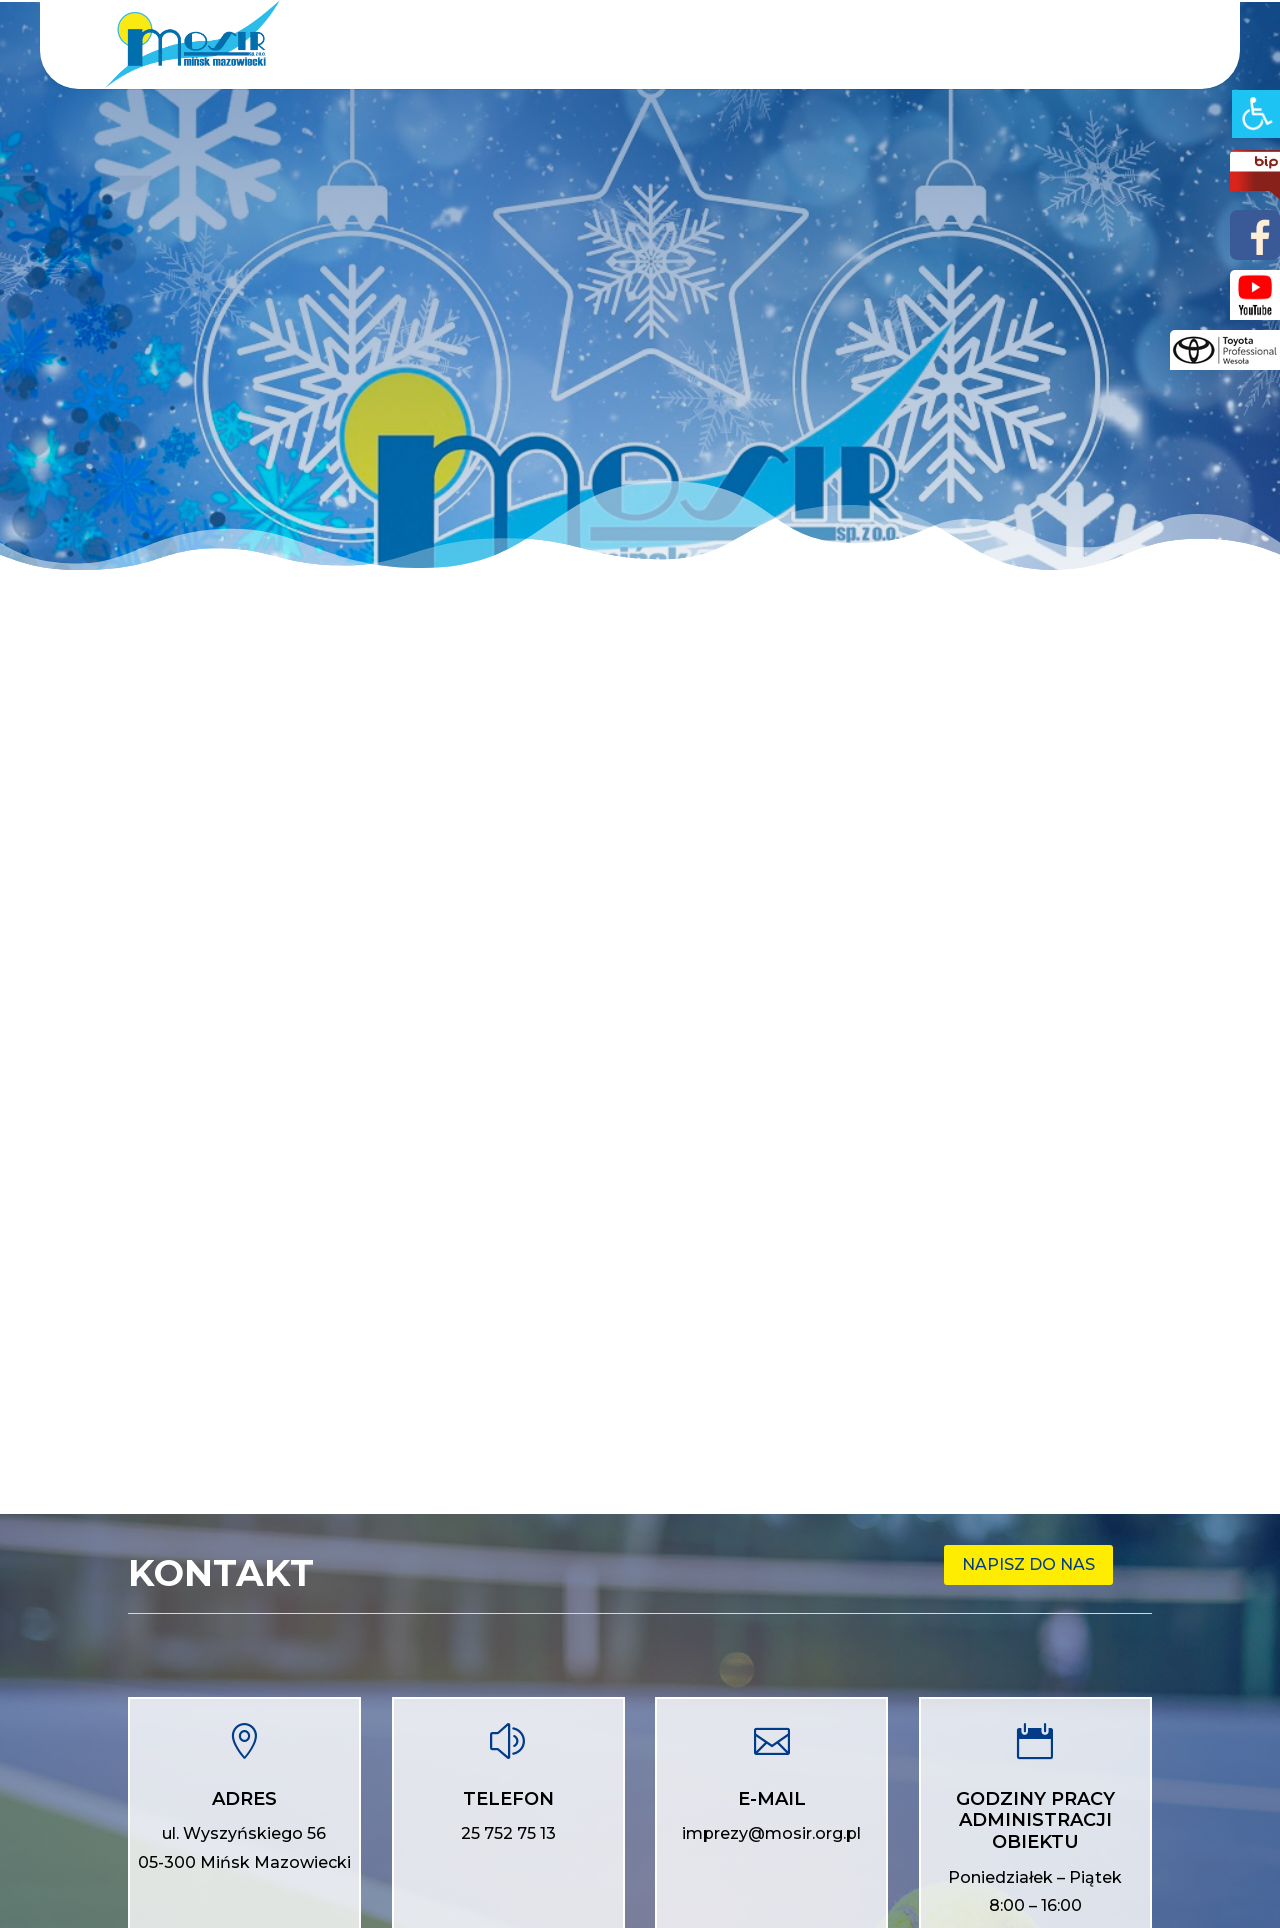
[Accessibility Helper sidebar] (1256, 114)
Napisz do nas (1028, 1564)
